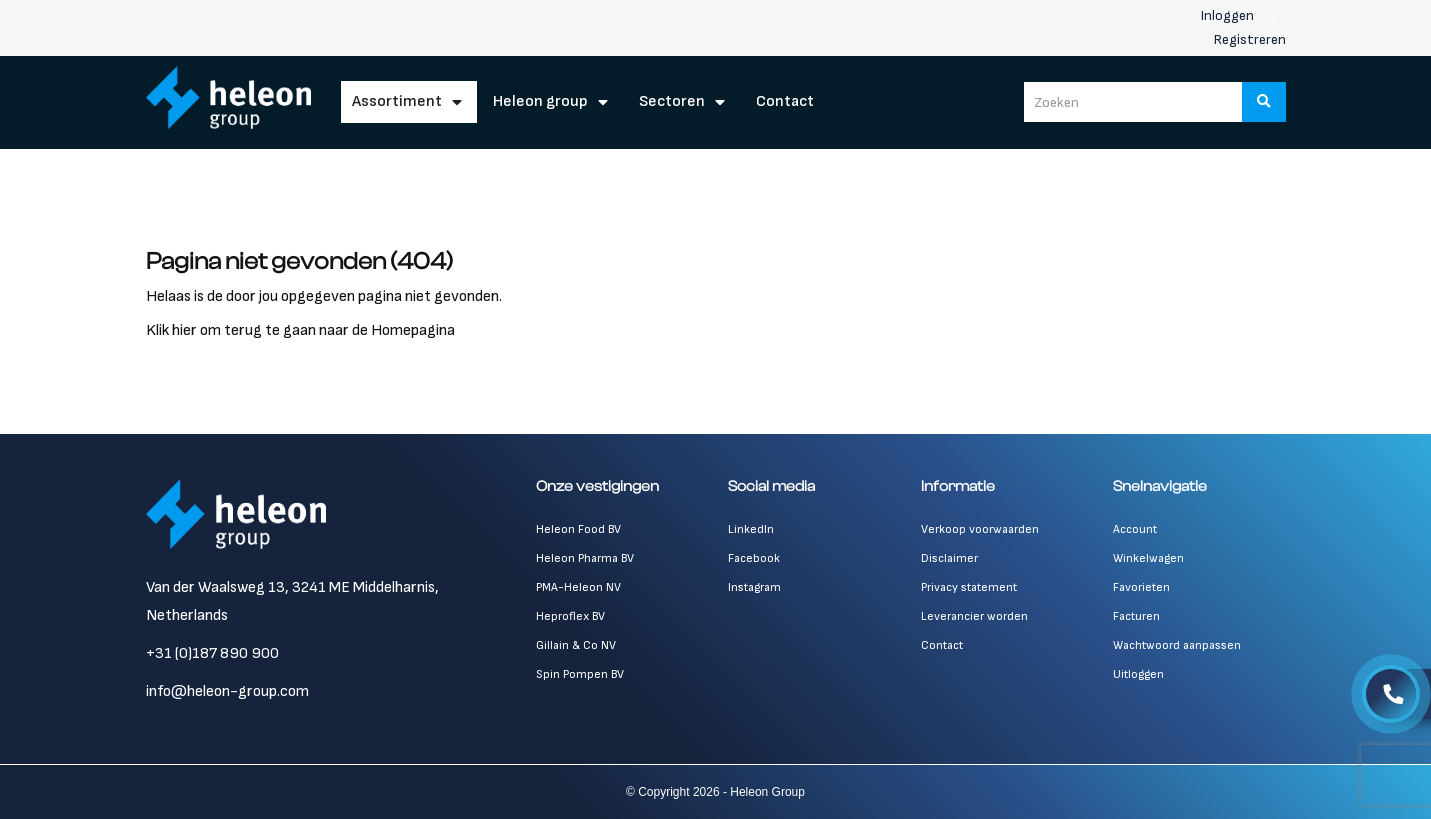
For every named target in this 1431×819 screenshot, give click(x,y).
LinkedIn (751, 529)
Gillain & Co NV (576, 645)
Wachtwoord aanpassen (1177, 645)
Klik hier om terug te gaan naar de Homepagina (300, 330)
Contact (785, 101)
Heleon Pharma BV (585, 558)
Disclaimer (949, 558)
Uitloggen (1138, 674)
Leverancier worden (974, 616)
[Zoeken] (1264, 102)
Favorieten (1141, 587)
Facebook (754, 558)
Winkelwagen (1148, 558)
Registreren (1250, 39)
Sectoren (672, 101)
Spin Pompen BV (580, 674)
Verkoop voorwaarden (980, 529)
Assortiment (397, 101)
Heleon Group (540, 101)
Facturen (1136, 616)
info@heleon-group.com (227, 691)
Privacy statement (969, 587)
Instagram (754, 587)
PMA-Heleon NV (578, 587)
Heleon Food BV (578, 529)
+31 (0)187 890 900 (212, 653)
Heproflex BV (570, 616)
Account (1135, 529)
